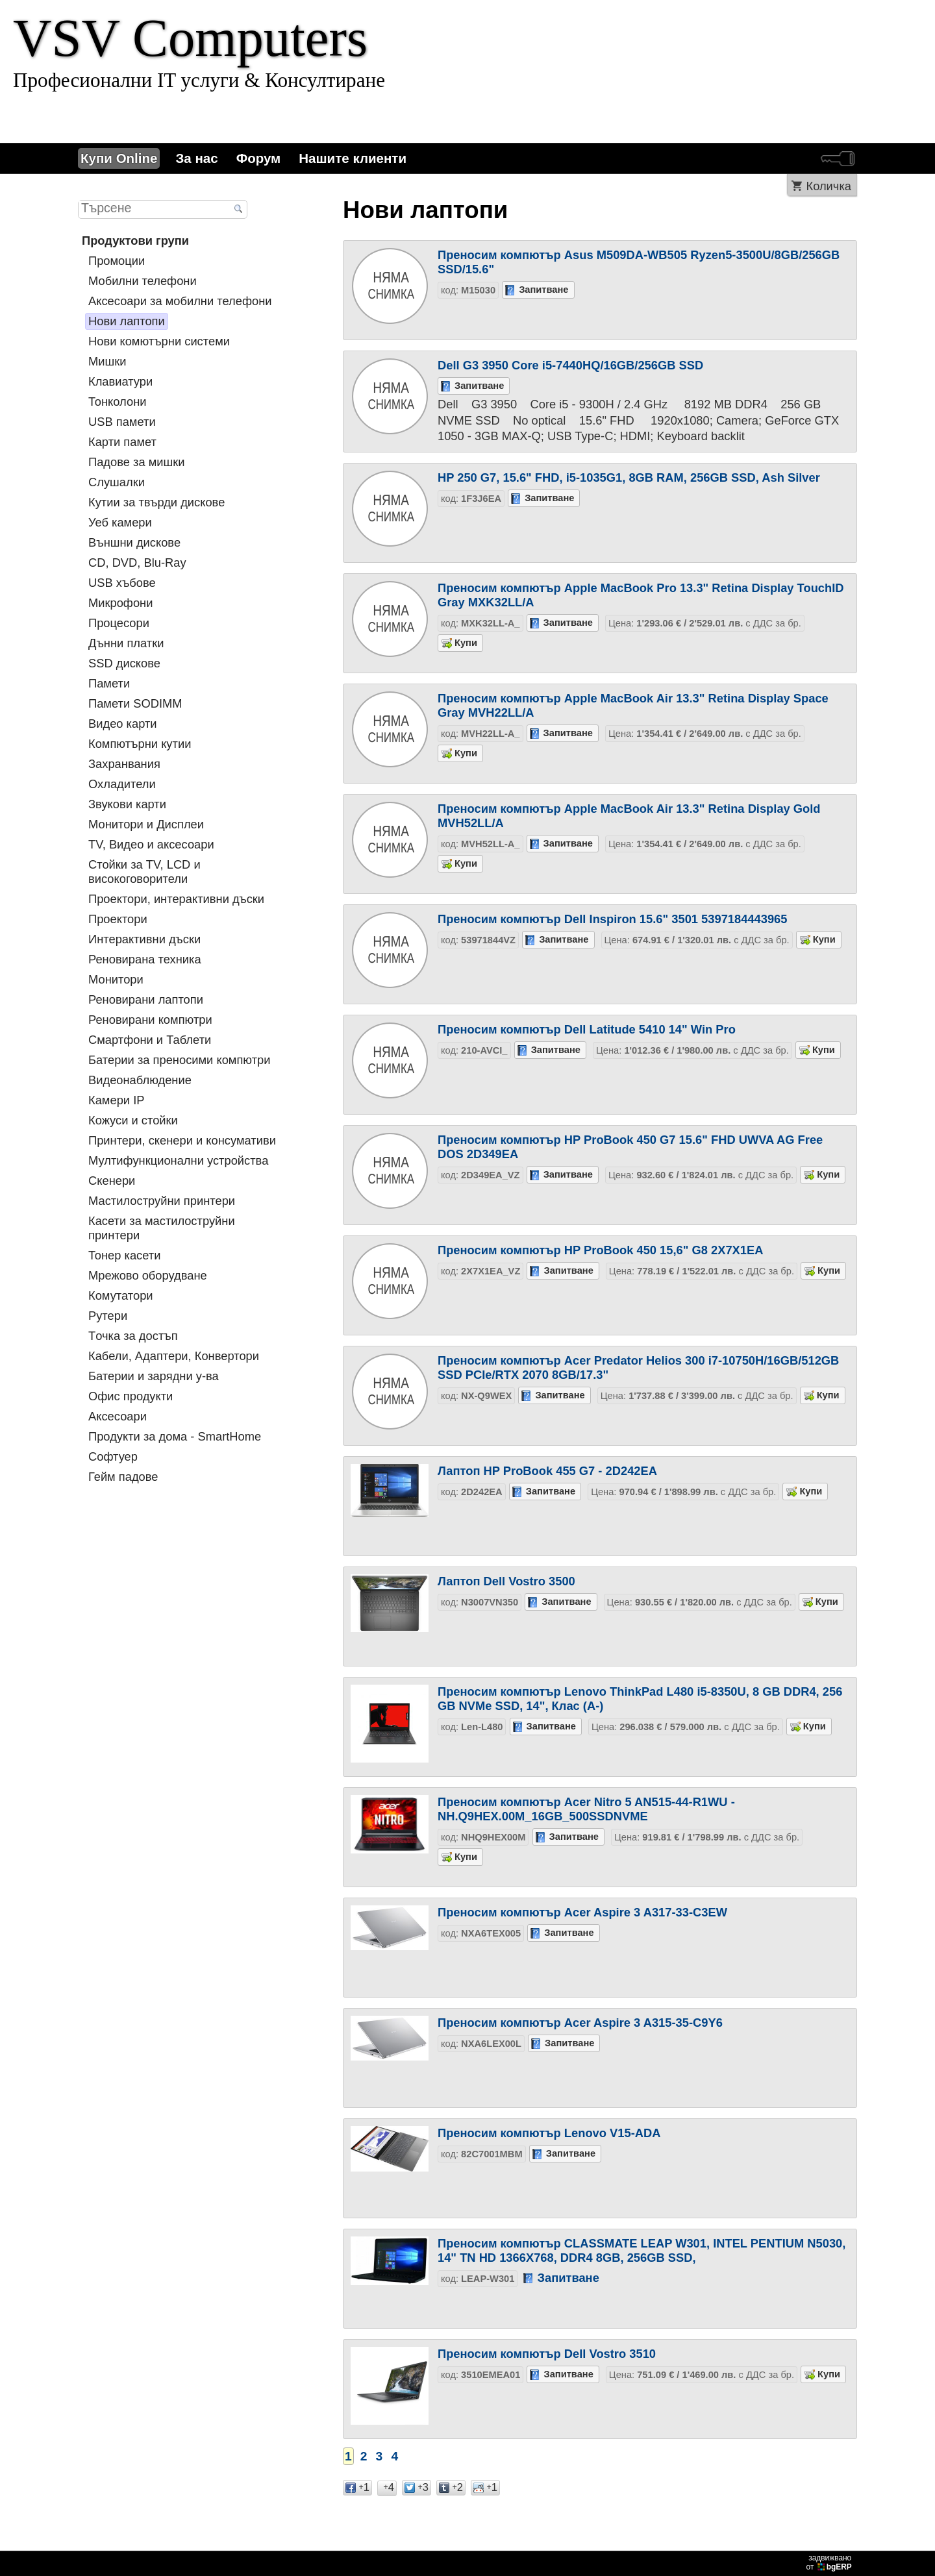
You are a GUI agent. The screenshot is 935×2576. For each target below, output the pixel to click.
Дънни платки (126, 643)
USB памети (122, 421)
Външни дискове (134, 542)
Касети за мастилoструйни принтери (161, 1228)
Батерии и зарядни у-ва (153, 1376)
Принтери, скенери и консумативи (182, 1140)
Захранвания (124, 764)
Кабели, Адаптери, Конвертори (173, 1356)
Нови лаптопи (126, 321)
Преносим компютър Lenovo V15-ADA (549, 2133)
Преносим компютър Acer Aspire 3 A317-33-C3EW (582, 1912)
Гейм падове (123, 1476)
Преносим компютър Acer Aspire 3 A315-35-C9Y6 (580, 2022)
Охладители (122, 784)
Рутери (107, 1315)
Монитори (115, 979)
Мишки (107, 361)
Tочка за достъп (133, 1336)
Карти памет (122, 442)
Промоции (116, 260)
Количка (828, 186)
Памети (109, 683)
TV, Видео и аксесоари (151, 844)
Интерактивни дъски (144, 939)
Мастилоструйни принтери (161, 1201)
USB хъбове (122, 582)
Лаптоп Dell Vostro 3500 (506, 1581)
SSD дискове (124, 663)
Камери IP (116, 1100)
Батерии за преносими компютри (179, 1060)
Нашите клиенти (352, 158)
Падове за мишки (136, 462)
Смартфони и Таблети (149, 1039)
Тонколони (117, 401)
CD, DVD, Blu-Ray (137, 562)
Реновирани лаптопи (145, 999)
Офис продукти (130, 1396)
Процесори (118, 623)
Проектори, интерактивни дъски (176, 899)
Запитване (543, 289)
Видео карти (122, 723)
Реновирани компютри (150, 1019)
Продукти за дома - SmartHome (174, 1436)
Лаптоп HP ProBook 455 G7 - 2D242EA (547, 1471)
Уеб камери (120, 522)
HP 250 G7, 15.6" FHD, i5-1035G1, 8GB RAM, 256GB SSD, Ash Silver (629, 477)
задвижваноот (830, 2562)
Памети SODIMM (135, 703)
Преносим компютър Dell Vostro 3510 (547, 2353)
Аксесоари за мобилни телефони (180, 301)
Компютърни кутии (139, 743)
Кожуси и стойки (133, 1120)
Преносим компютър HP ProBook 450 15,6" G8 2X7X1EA (600, 1250)
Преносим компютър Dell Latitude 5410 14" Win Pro (587, 1029)
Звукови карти (127, 804)
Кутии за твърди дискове (156, 502)
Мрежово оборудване (147, 1275)
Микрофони (120, 603)
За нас (196, 158)
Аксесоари (117, 1416)
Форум (258, 158)
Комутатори (120, 1295)
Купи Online (119, 158)
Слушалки (116, 482)
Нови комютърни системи (159, 341)
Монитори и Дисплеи (146, 824)
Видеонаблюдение (140, 1080)
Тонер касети (124, 1255)
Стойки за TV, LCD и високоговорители (144, 872)
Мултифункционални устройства (178, 1160)
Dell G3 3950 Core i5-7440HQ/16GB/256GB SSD (570, 365)
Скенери (111, 1180)
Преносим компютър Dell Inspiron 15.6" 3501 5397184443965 (613, 919)
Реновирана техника (144, 959)
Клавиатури (120, 381)
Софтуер (113, 1456)
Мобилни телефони (142, 281)
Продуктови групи (135, 240)
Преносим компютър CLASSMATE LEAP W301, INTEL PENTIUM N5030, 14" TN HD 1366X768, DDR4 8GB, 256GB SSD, (641, 2250)
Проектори (117, 919)
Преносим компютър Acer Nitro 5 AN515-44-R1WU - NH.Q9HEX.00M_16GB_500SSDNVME (586, 1809)
